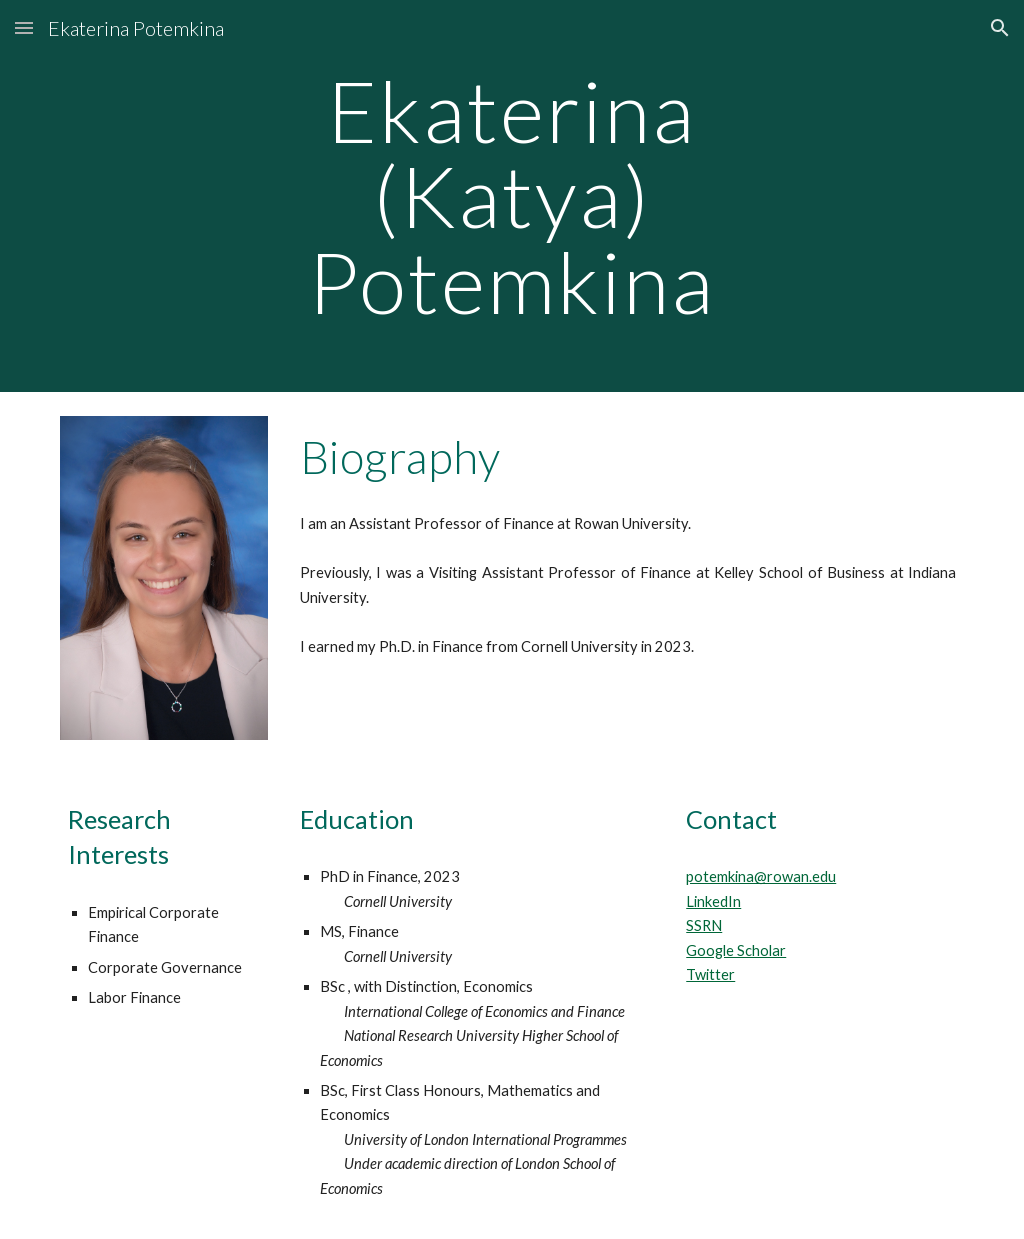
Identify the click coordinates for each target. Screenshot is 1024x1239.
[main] (511, 196)
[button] (24, 27)
